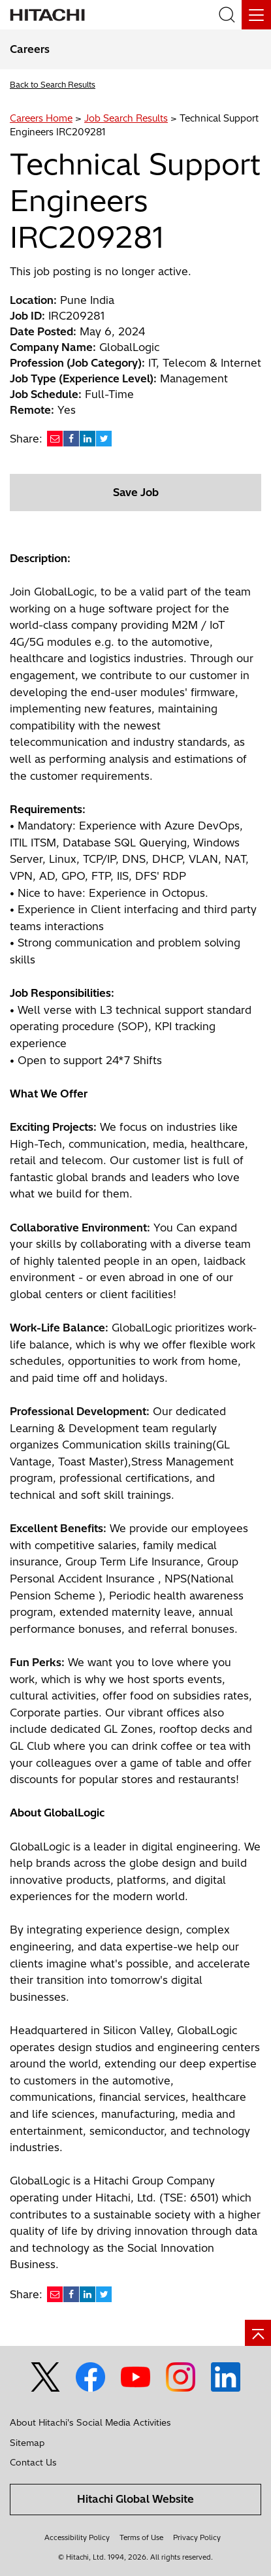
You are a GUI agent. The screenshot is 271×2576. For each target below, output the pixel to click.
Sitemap (27, 2442)
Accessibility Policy (77, 2537)
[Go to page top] (258, 2333)
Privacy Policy (197, 2537)
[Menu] (256, 14)
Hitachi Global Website (135, 2498)
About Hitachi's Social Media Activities (90, 2422)
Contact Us (33, 2462)
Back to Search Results (52, 85)
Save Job (136, 492)
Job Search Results (126, 118)
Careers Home (41, 118)
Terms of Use (141, 2537)
